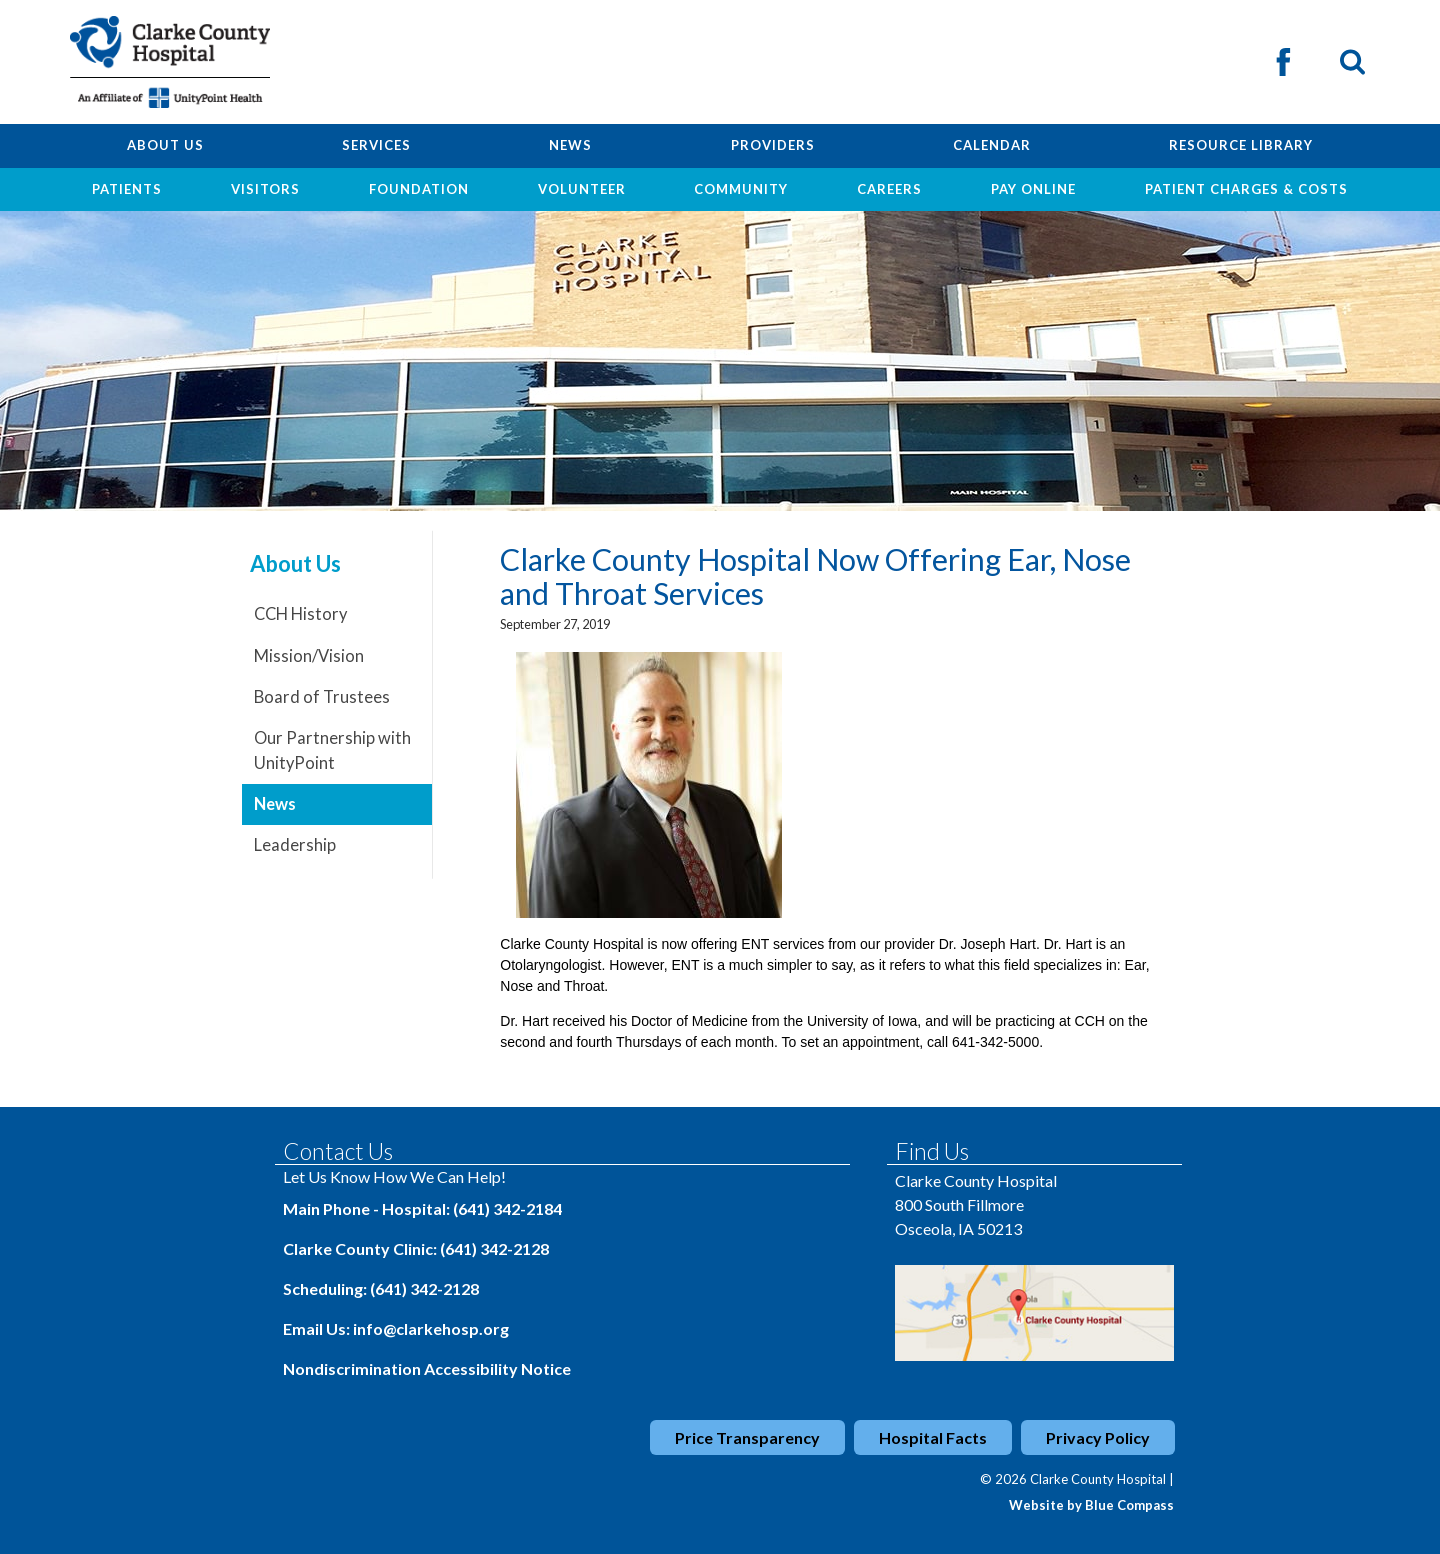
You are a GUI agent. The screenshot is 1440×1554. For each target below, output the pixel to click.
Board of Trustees (322, 697)
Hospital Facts (933, 1437)
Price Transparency (747, 1437)
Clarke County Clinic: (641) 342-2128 (416, 1248)
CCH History (300, 614)
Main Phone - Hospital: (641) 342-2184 (422, 1208)
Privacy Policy (1098, 1437)
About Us (295, 564)
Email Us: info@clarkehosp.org (396, 1328)
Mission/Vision (309, 656)
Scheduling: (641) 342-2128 (381, 1288)
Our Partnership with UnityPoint (332, 750)
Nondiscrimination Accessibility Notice (427, 1368)
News (275, 804)
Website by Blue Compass (1091, 1505)
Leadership (295, 845)
